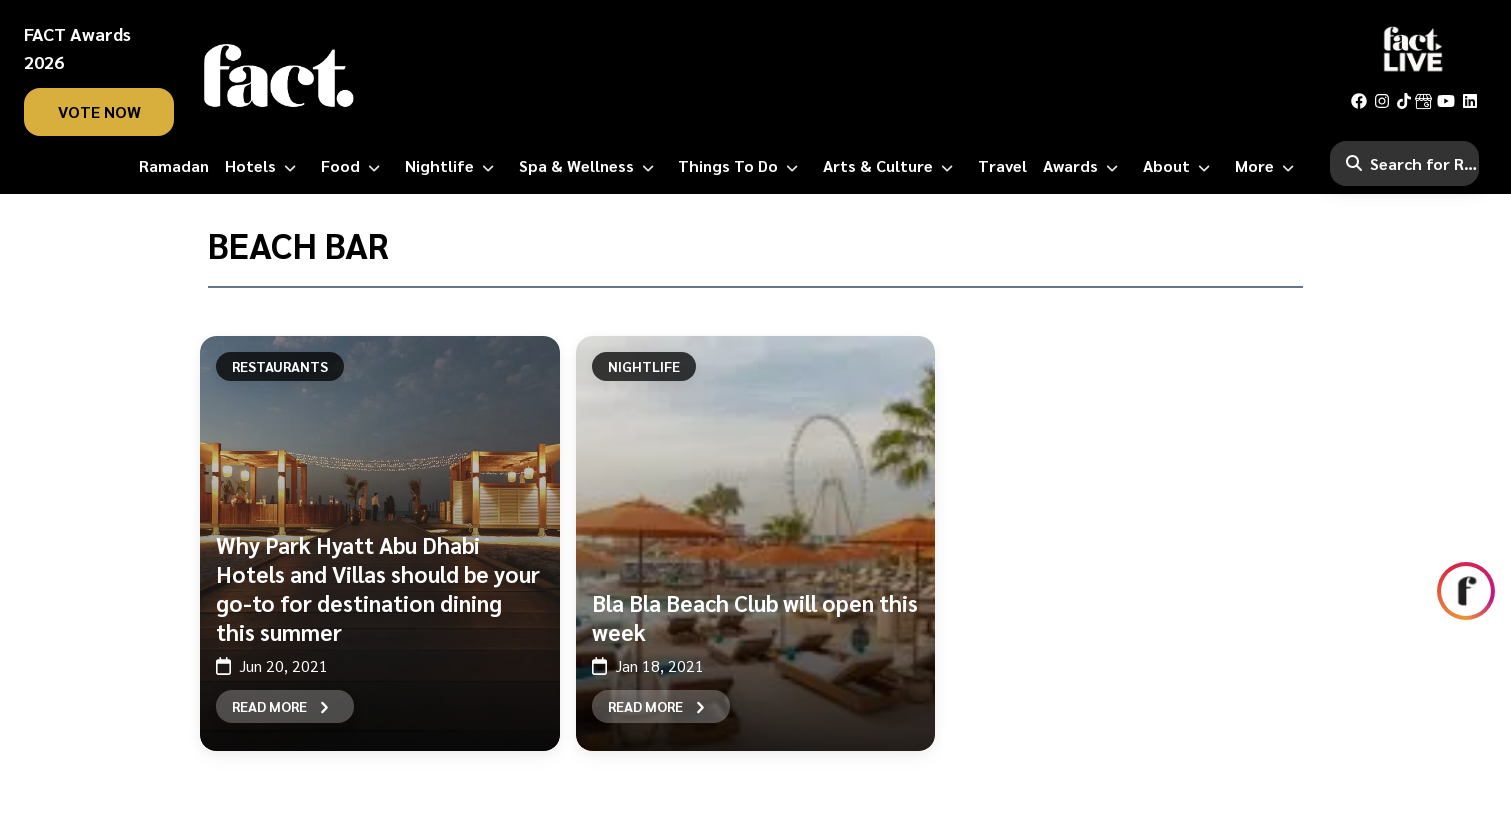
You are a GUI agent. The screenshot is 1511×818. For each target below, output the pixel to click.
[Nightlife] (453, 166)
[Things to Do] (742, 166)
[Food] (354, 166)
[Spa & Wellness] (590, 166)
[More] (1268, 166)
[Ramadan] (174, 166)
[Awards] (1084, 166)
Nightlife (644, 366)
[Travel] (1002, 166)
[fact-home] (279, 76)
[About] (1180, 166)
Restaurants (280, 366)
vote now (99, 111)
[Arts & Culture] (892, 166)
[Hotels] (264, 166)
